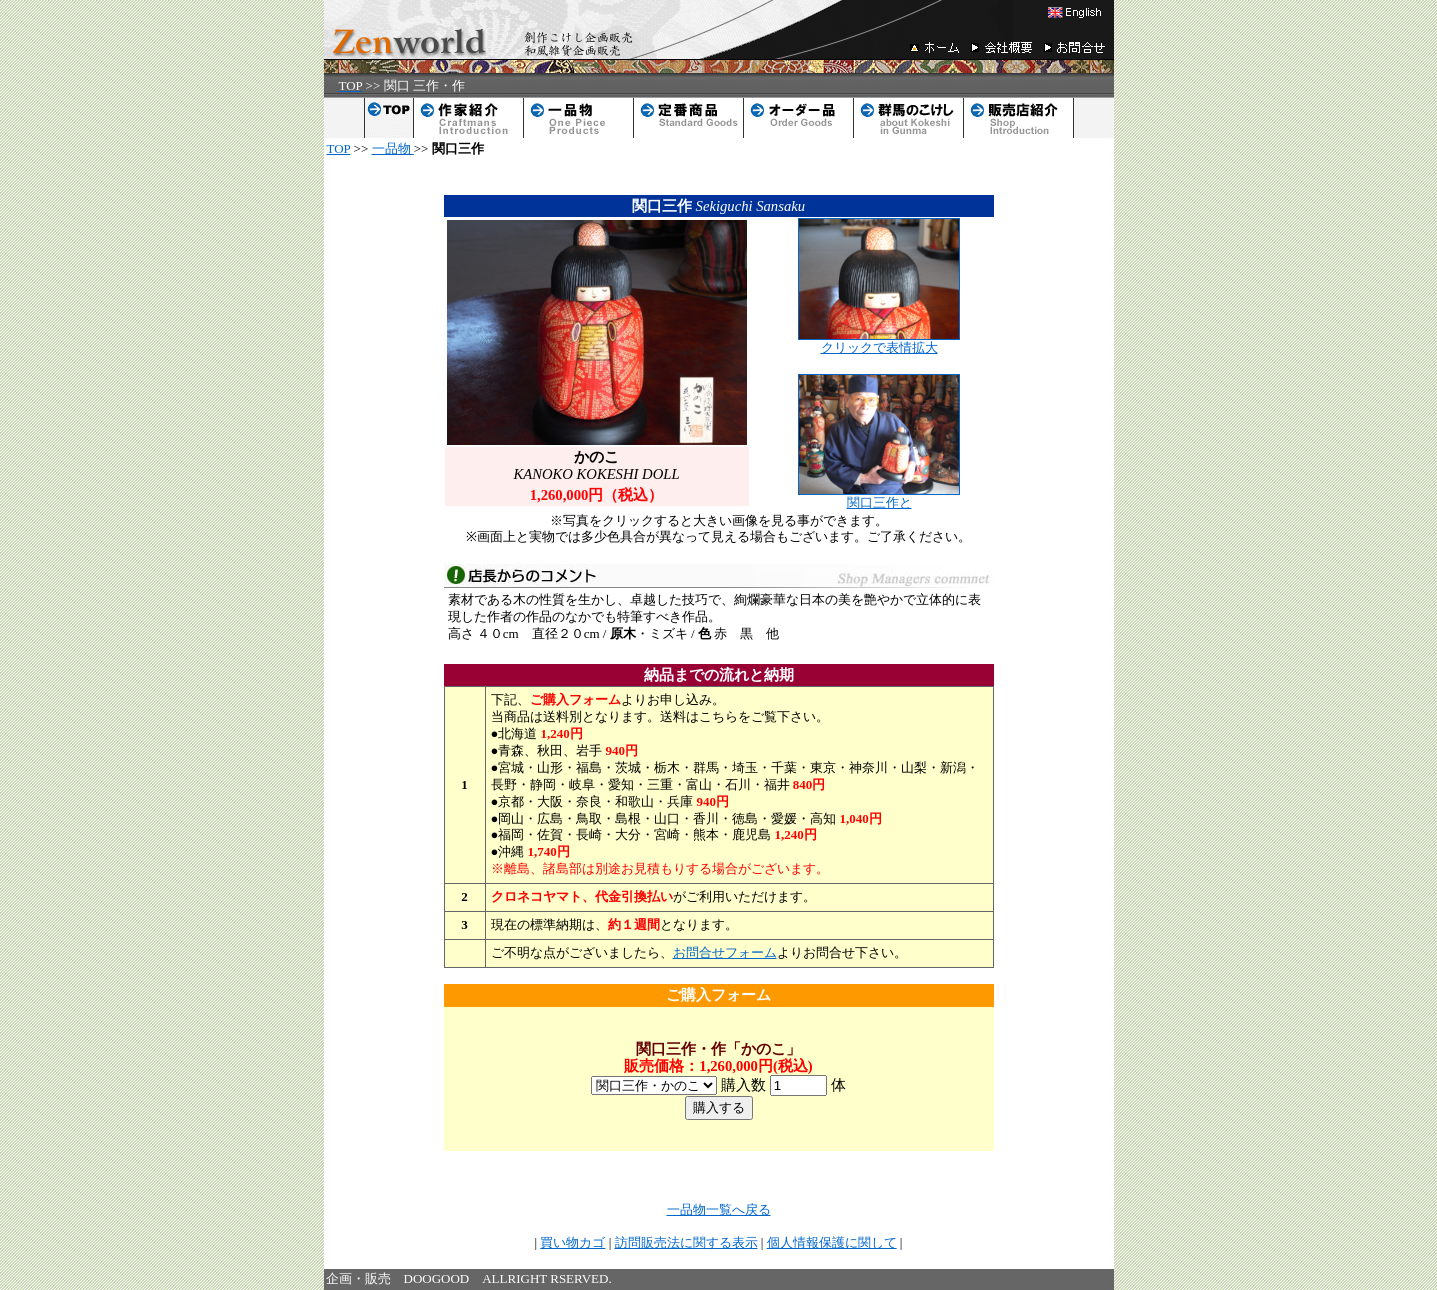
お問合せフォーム (725, 952)
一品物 (393, 148)
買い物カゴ (572, 1242)
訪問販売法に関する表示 (686, 1242)
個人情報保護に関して (832, 1242)
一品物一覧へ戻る (719, 1209)
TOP (339, 148)
